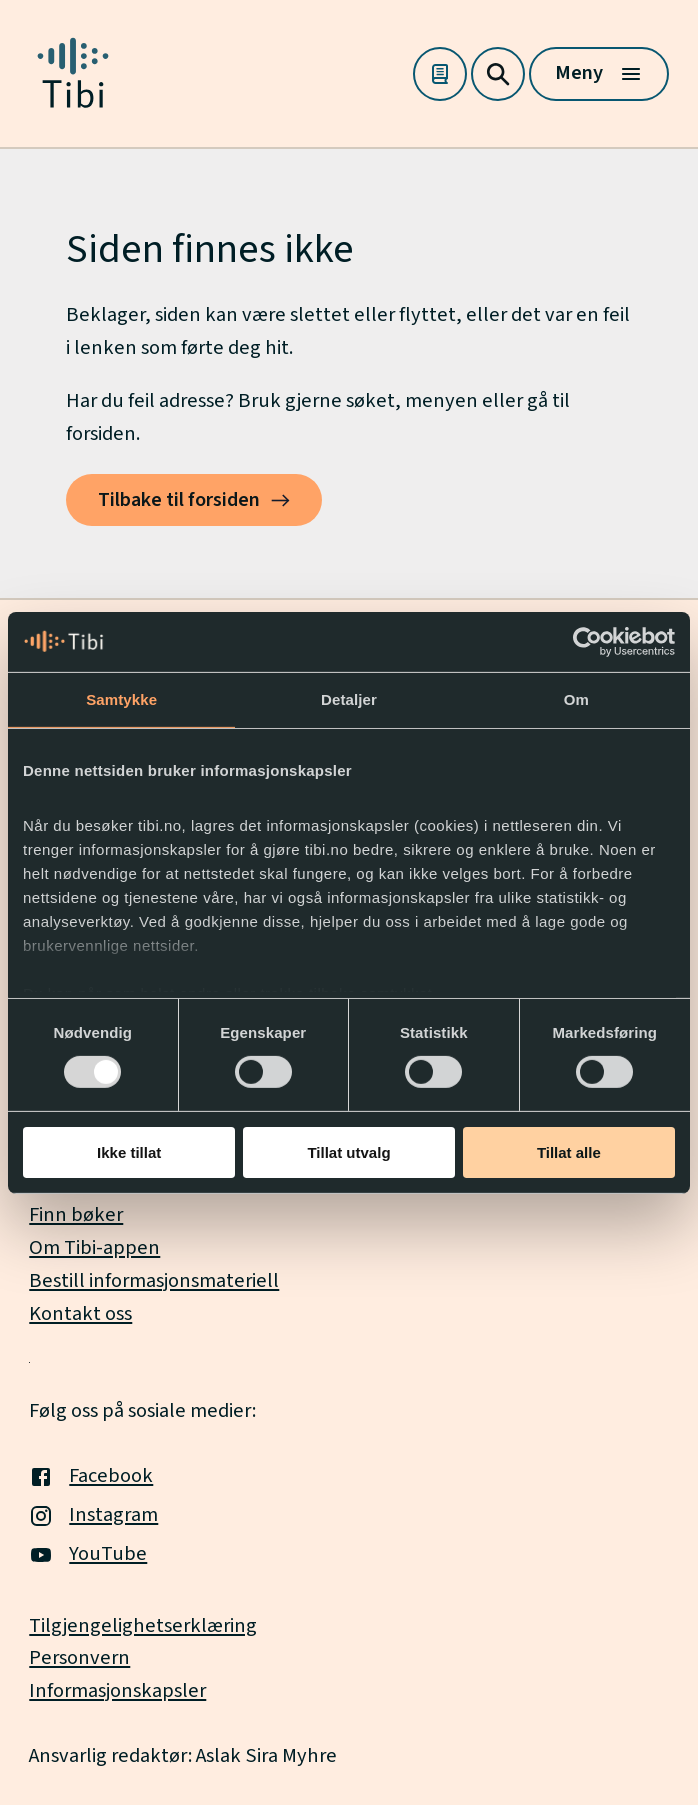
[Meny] (599, 74)
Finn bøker (76, 1214)
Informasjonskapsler (117, 1690)
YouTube (88, 1553)
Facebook (91, 1475)
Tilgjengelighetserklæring (143, 1625)
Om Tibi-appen (94, 1247)
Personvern (79, 1657)
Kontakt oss (80, 1313)
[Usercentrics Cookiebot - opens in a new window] (587, 641)
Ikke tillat (129, 1152)
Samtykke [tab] (121, 698)
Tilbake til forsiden (179, 500)
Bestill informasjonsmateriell (154, 1280)
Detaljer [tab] (349, 698)
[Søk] (498, 74)
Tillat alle (569, 1152)
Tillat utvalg (348, 1152)
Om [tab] (576, 698)
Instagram (93, 1514)
